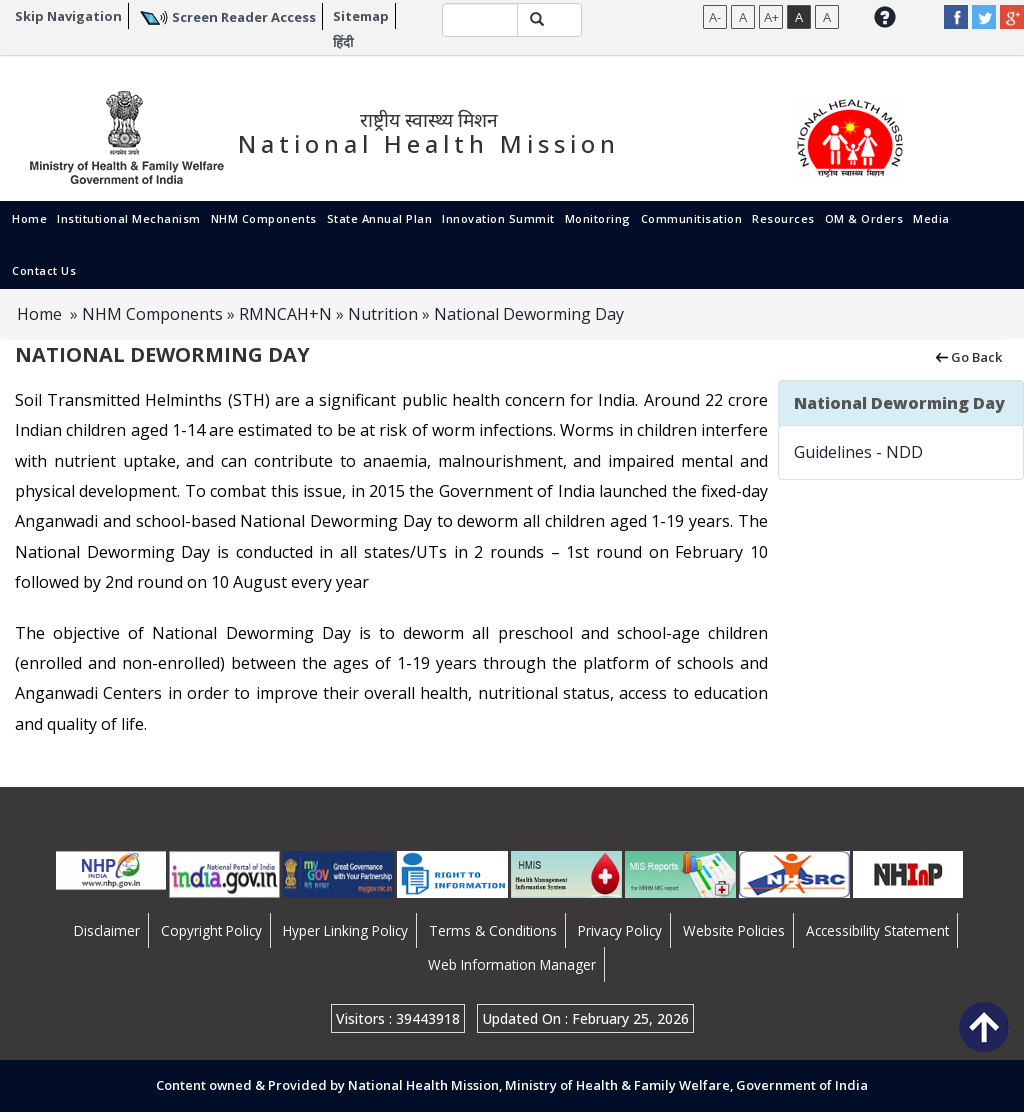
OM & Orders (864, 218)
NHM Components (264, 218)
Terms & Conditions (493, 930)
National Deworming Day (529, 314)
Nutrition (383, 314)
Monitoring (598, 218)
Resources (783, 218)
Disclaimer (107, 930)
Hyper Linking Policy (345, 930)
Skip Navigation (68, 16)
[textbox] (480, 20)
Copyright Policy (211, 930)
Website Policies (734, 930)
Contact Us (44, 270)
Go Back (967, 356)
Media (931, 218)
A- (715, 17)
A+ (771, 17)
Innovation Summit (498, 218)
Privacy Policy (620, 930)
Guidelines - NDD (858, 452)
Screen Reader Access (244, 17)
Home (29, 218)
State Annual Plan (380, 218)
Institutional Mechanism (129, 218)
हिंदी (343, 42)
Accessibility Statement (877, 930)
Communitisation (692, 218)
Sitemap (361, 16)
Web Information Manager (512, 964)
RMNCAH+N (285, 314)
